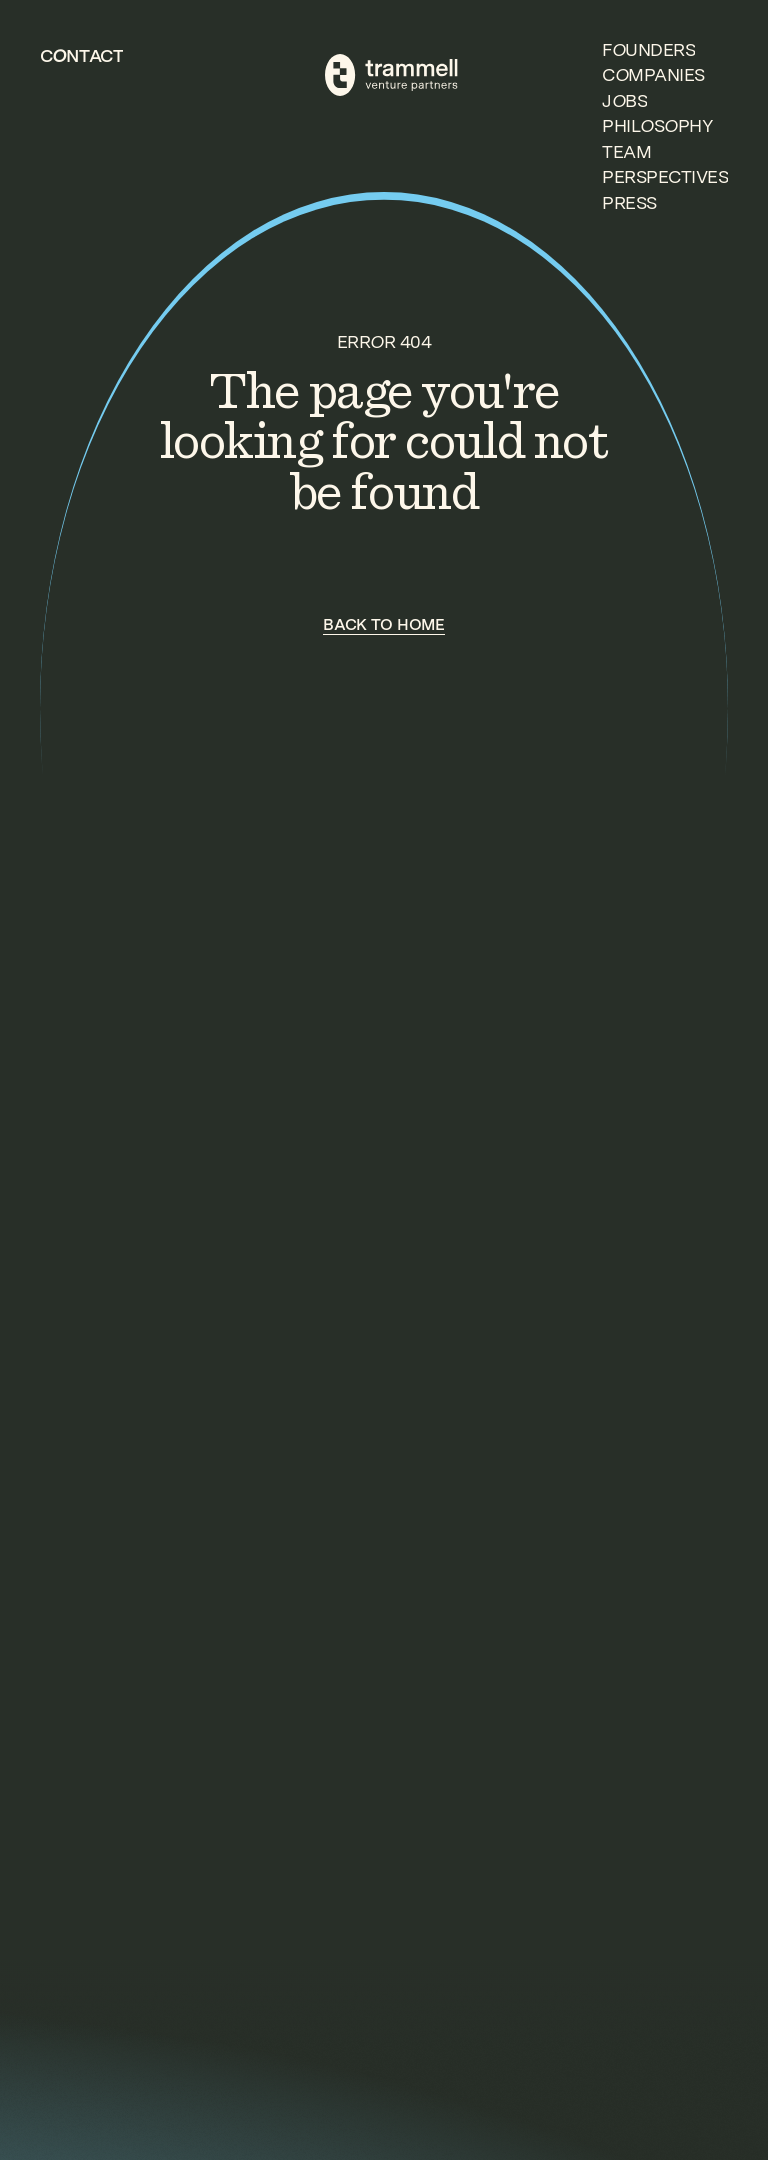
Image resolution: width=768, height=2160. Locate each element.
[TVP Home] (391, 75)
